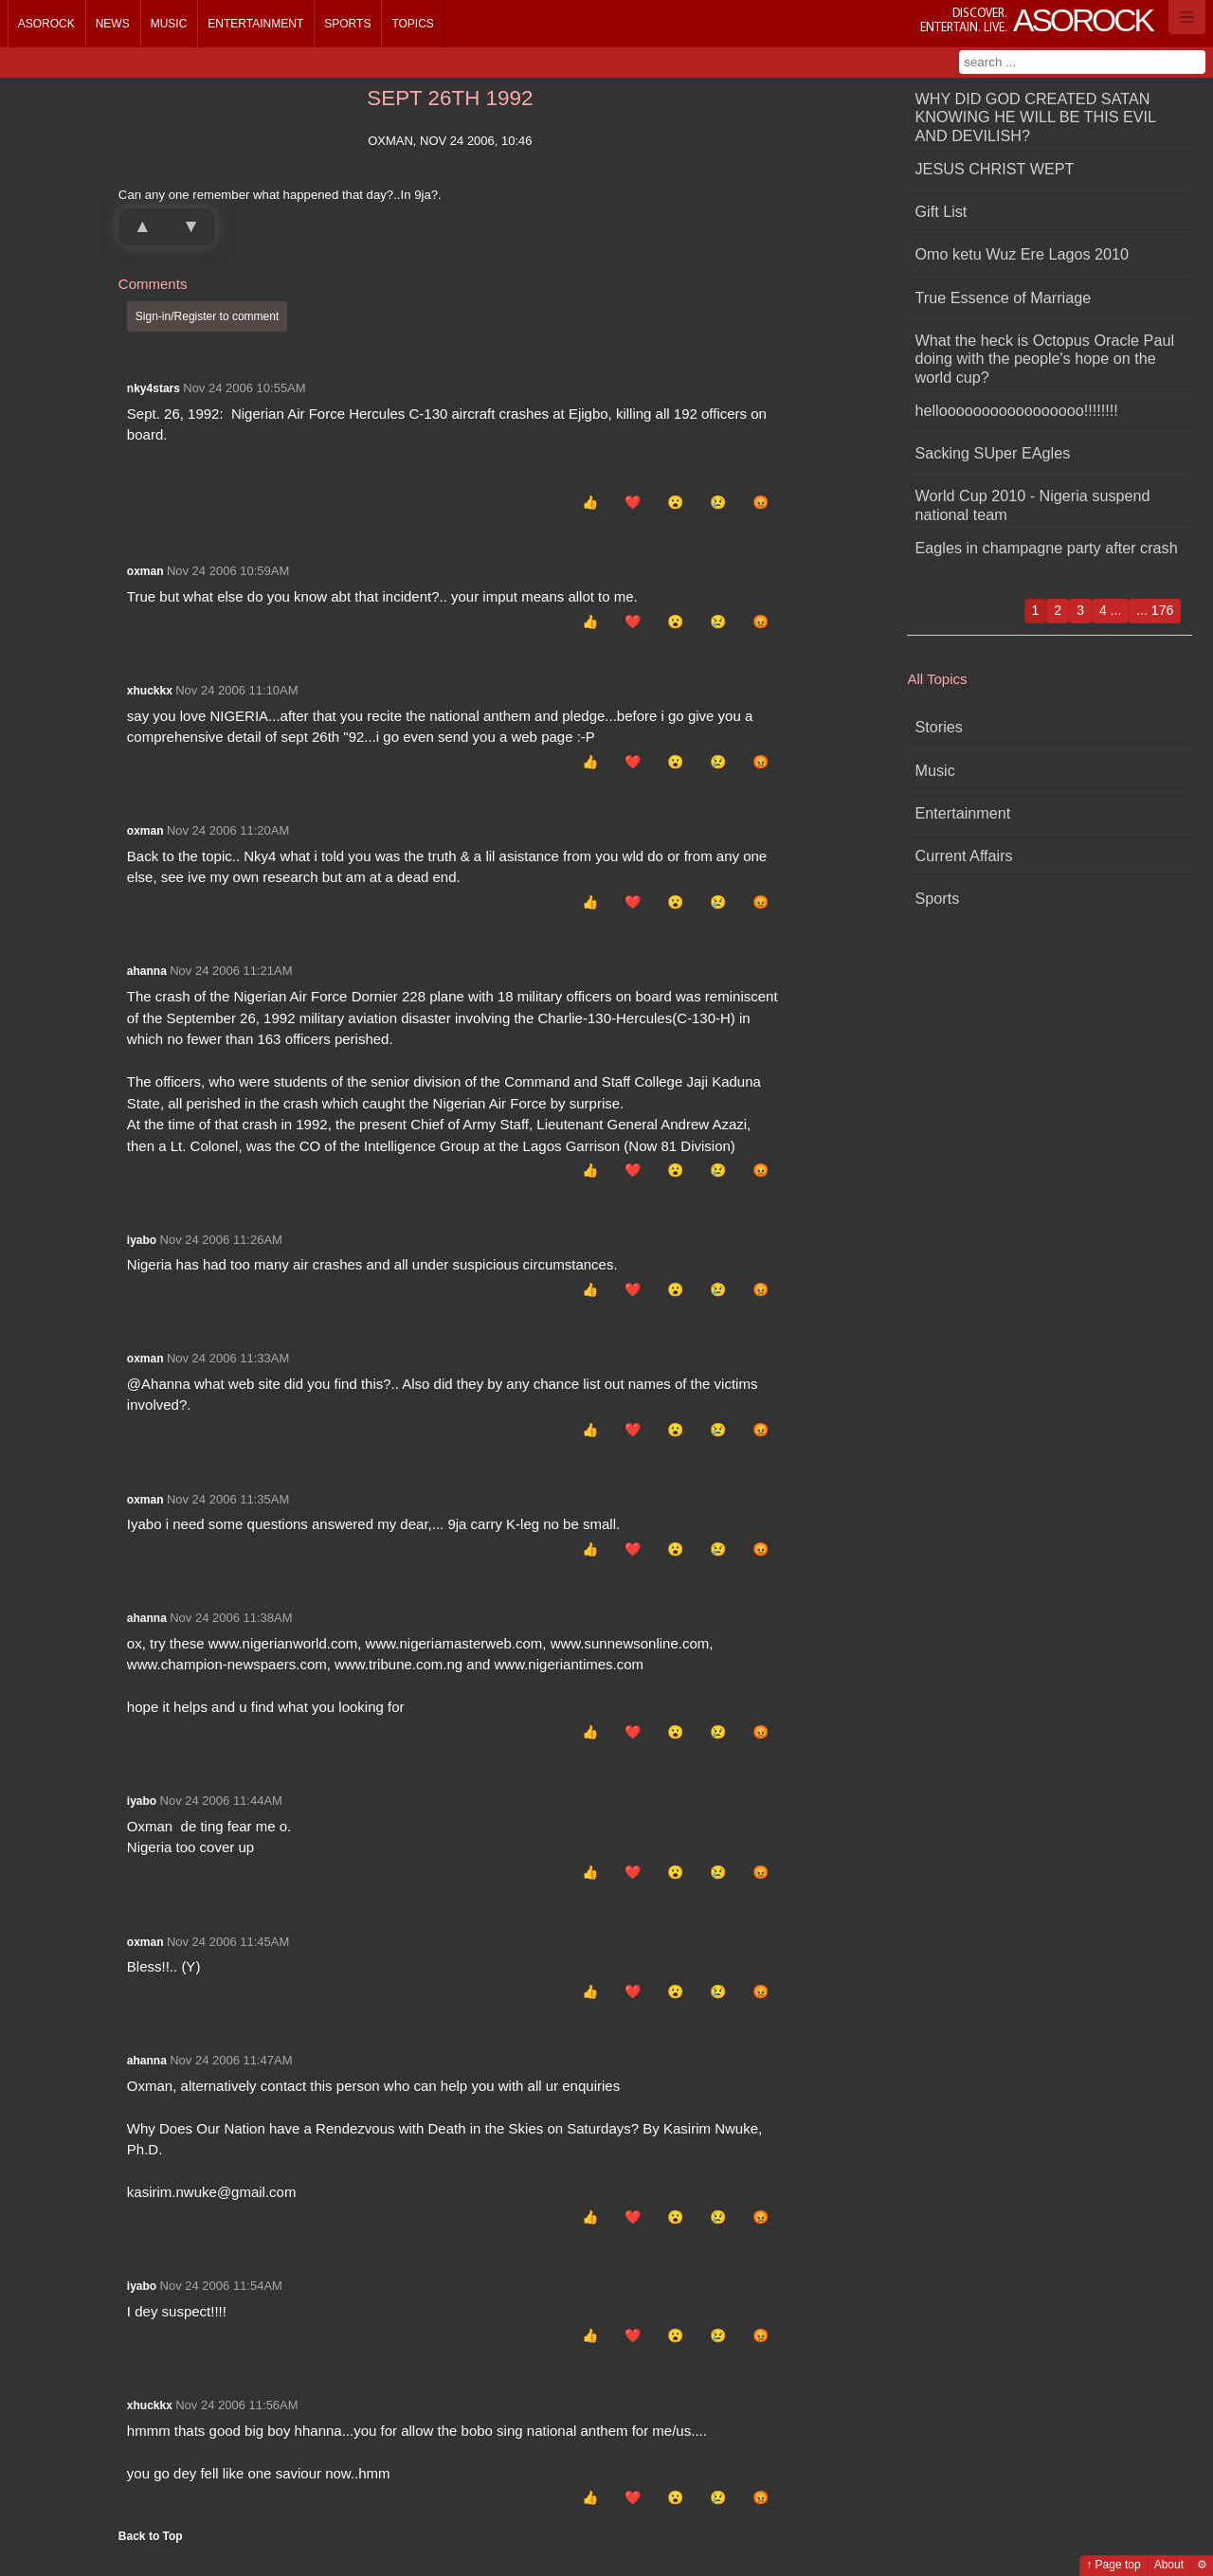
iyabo (141, 1240)
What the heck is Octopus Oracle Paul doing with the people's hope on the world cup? (1045, 359)
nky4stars (153, 388)
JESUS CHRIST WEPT (995, 168)
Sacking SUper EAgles (993, 452)
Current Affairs (964, 855)
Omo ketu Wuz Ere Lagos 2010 (1022, 253)
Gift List (941, 211)
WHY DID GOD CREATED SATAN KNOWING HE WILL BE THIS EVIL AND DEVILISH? (1035, 117)
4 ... (1110, 610)
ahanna (147, 971)
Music (169, 23)
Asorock (46, 23)
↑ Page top (1113, 2564)
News (113, 23)
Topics (412, 23)
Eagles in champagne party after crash (1046, 547)
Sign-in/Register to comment (207, 316)
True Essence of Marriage (1003, 297)
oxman (145, 571)
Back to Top (150, 2536)
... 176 (1154, 610)
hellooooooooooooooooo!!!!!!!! (1016, 410)
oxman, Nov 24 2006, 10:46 (450, 141)
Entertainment (255, 23)
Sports (347, 23)
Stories (939, 726)
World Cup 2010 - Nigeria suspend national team (1032, 504)
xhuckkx (149, 690)
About (1169, 2564)
